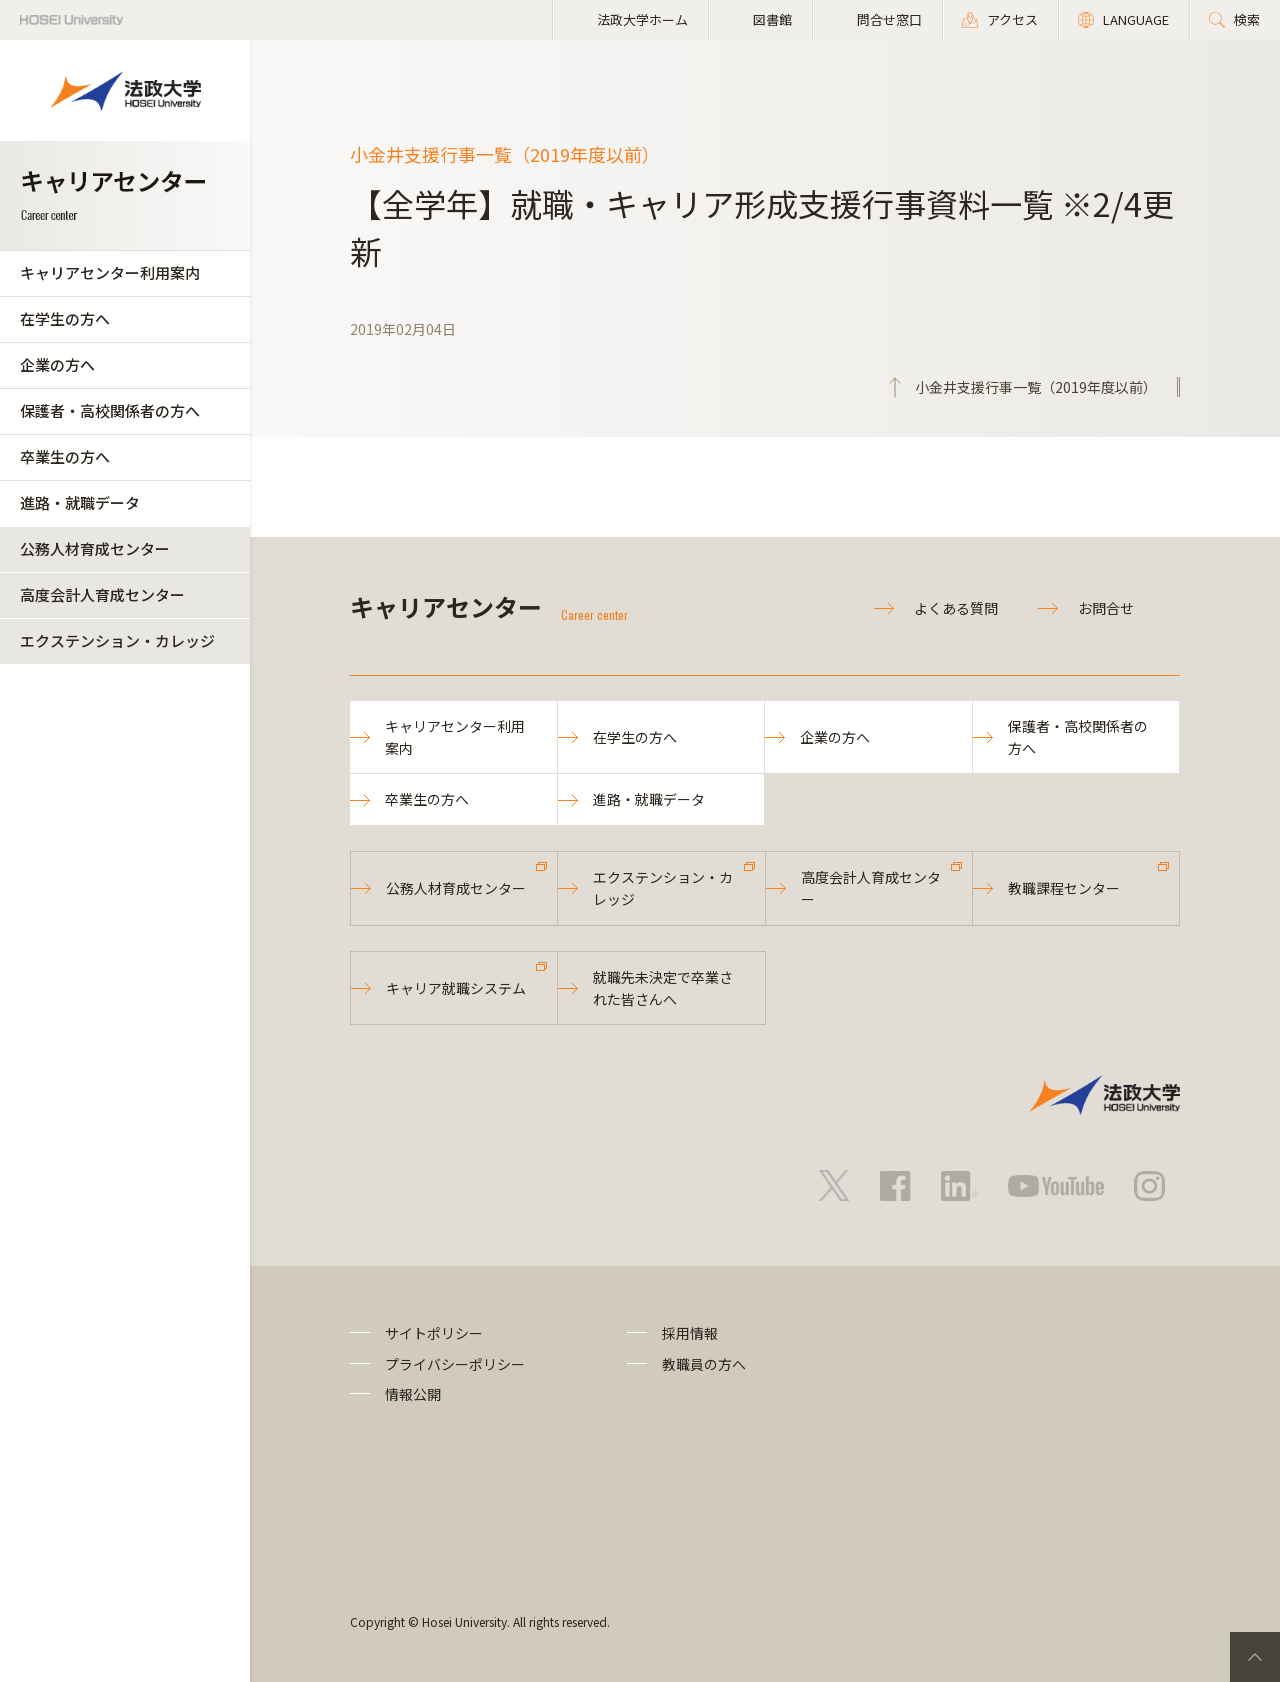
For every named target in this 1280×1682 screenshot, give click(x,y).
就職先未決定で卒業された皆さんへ (663, 988)
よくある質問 (956, 608)
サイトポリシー (434, 1333)
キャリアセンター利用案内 (110, 272)
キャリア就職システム (456, 988)
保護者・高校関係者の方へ (110, 410)
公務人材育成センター (95, 548)
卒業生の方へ (65, 456)
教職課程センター (1064, 888)
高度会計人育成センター (102, 594)
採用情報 (690, 1333)
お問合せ (1106, 608)
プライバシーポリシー (455, 1364)
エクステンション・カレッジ (117, 640)
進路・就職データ (80, 502)
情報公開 (413, 1394)
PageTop (1255, 1657)
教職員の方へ (704, 1364)
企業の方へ (57, 364)
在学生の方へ (65, 318)
